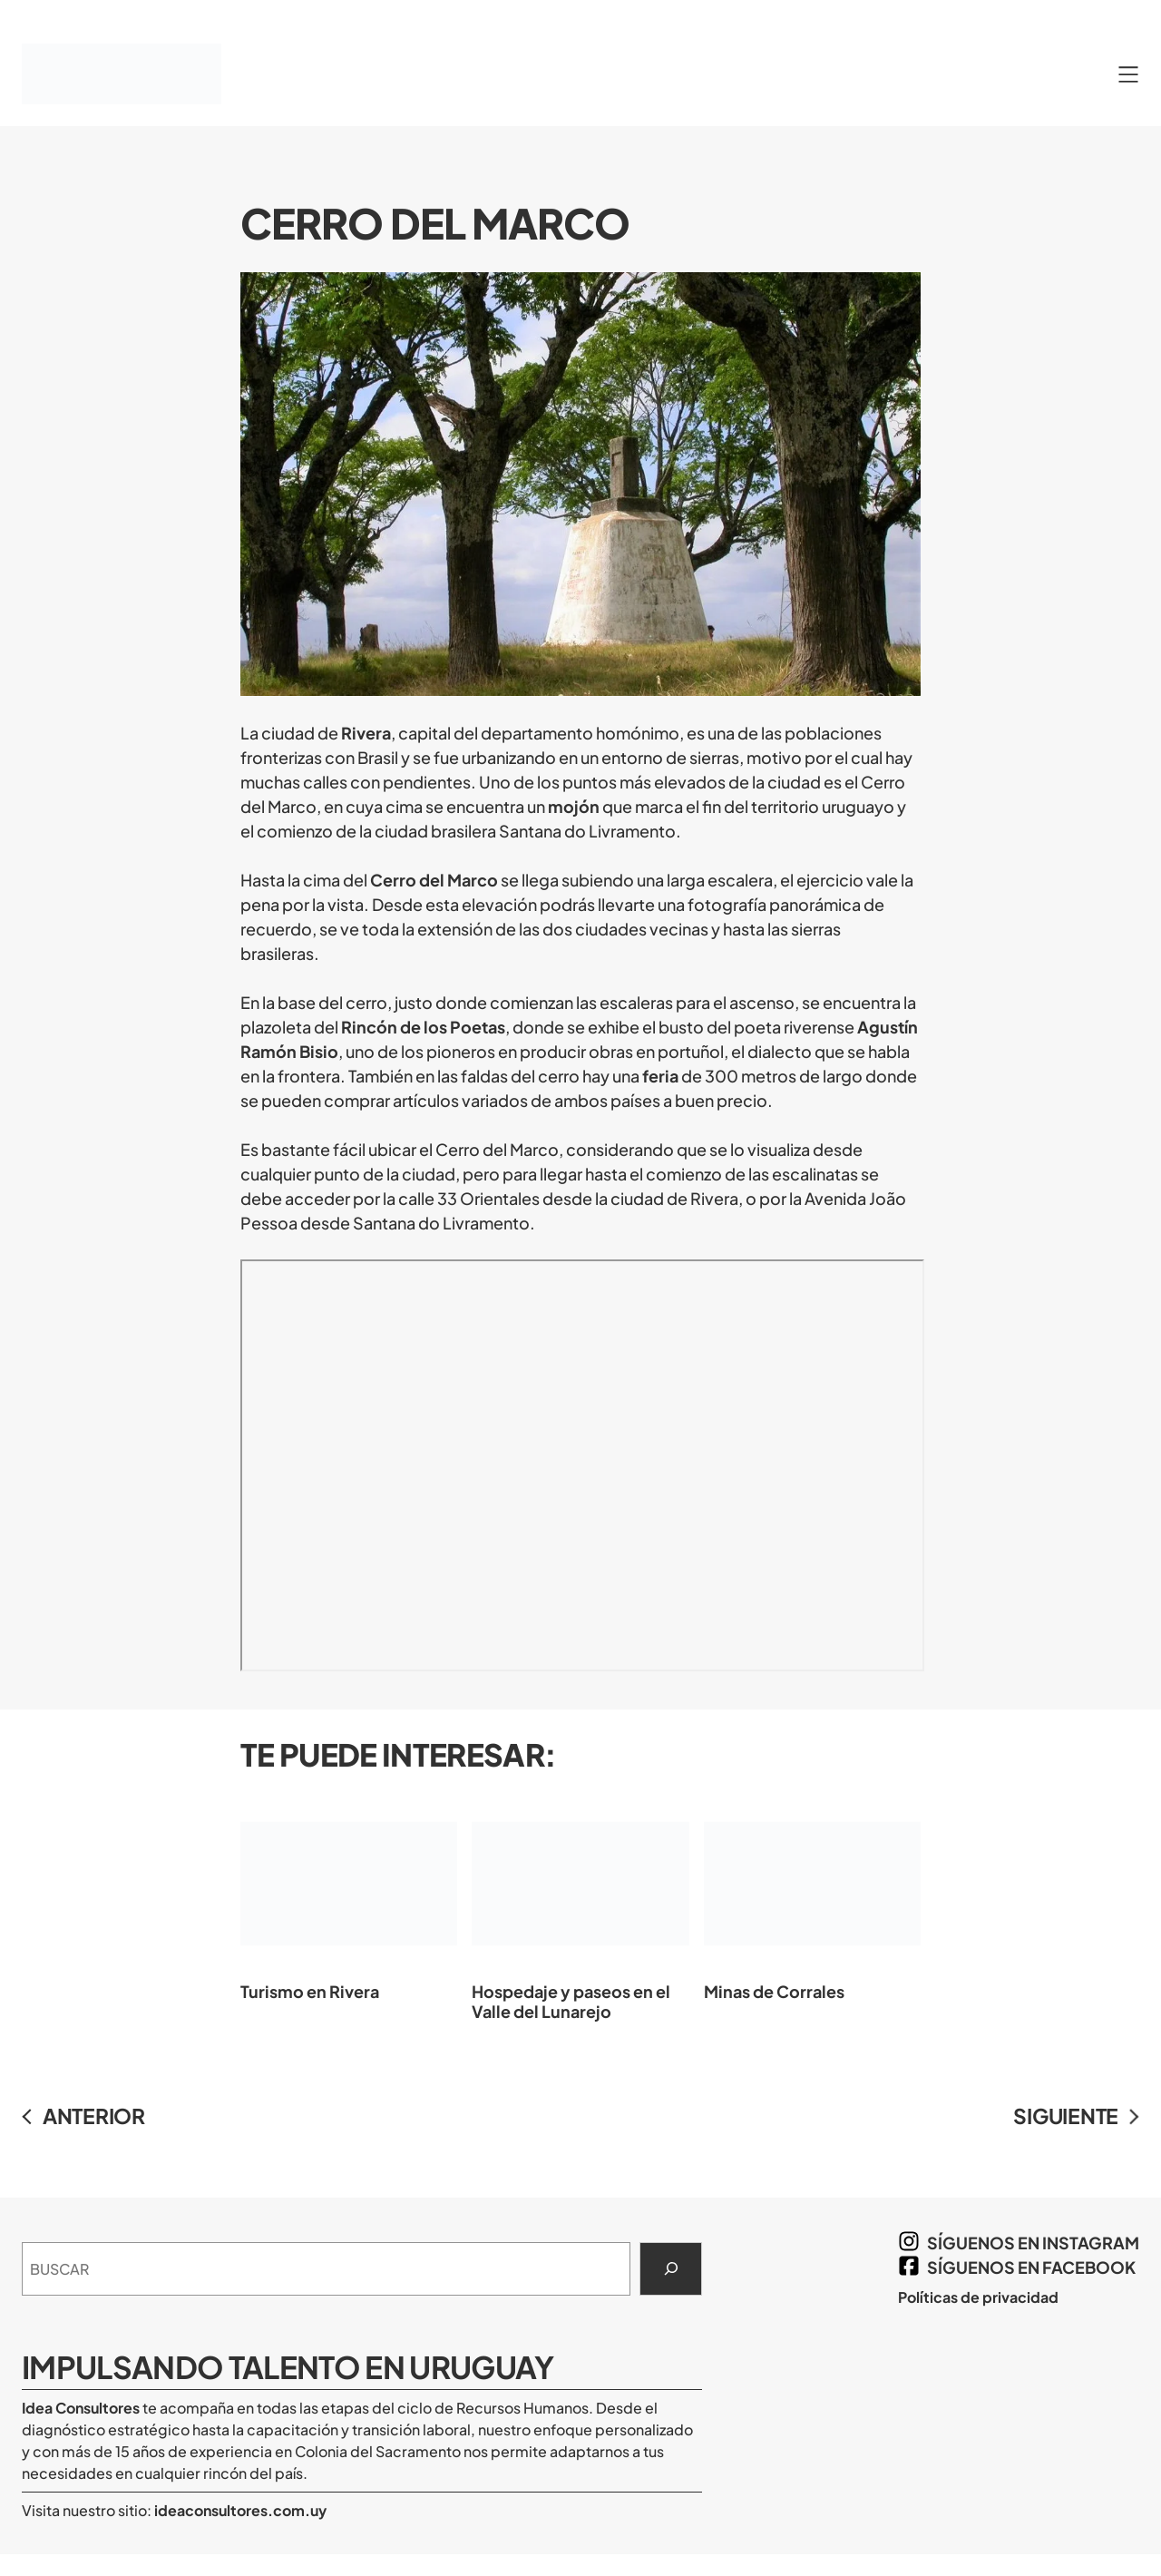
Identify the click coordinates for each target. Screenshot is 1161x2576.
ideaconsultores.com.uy (239, 2510)
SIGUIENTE (1065, 2115)
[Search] (670, 2269)
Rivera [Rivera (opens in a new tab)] (366, 732)
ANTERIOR (94, 2115)
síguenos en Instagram (1033, 2242)
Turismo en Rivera (348, 1897)
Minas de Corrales (812, 1897)
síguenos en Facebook (1031, 2267)
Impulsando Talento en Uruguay (288, 2366)
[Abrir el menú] (1128, 74)
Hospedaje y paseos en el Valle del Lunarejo (580, 1907)
